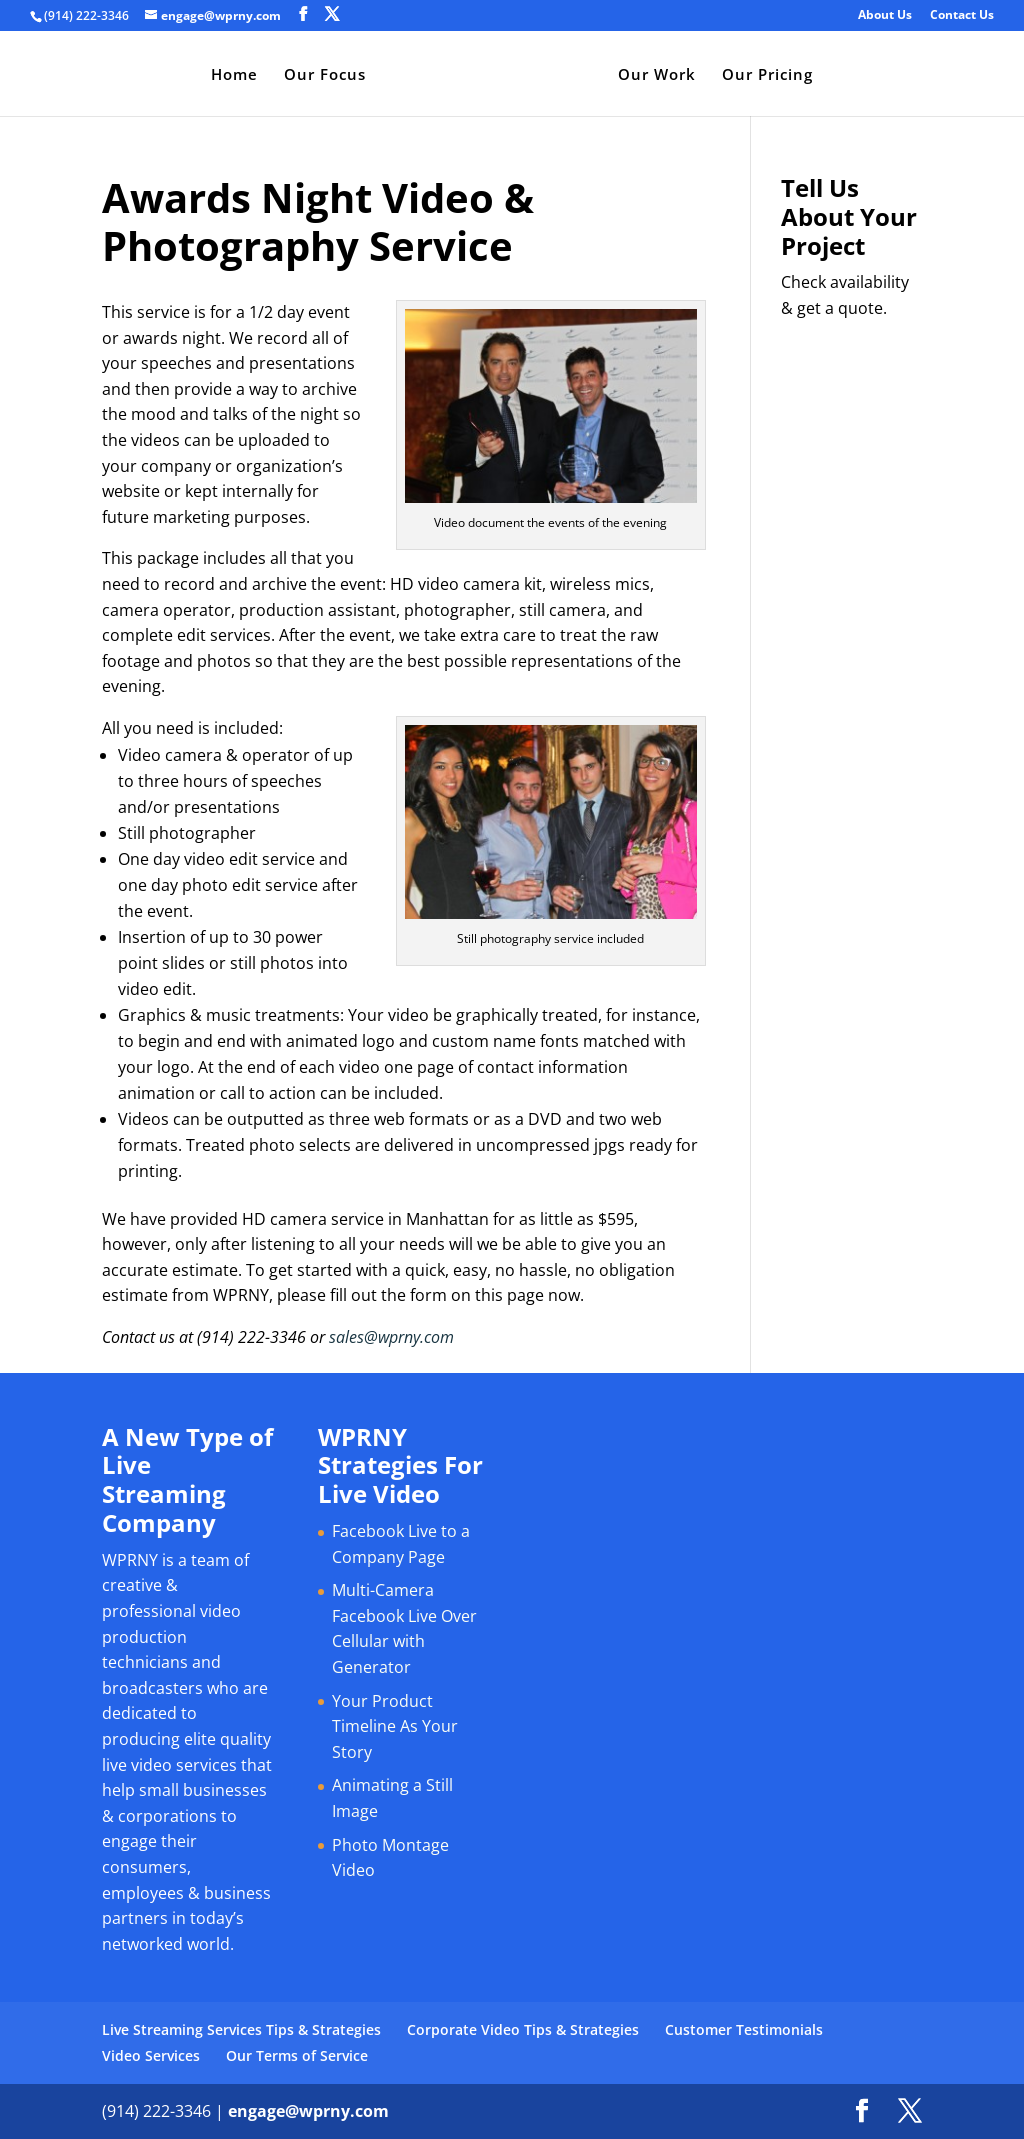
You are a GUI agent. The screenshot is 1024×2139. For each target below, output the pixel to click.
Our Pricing (767, 75)
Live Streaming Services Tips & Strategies (241, 2029)
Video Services (151, 2055)
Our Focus (325, 75)
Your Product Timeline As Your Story (395, 1726)
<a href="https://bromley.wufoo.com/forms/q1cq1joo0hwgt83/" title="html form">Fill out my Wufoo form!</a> (851, 633)
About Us (885, 16)
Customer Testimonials (744, 2029)
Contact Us (962, 16)
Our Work (657, 75)
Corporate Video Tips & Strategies (523, 2029)
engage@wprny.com (308, 2111)
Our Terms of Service (297, 2055)
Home (234, 75)
